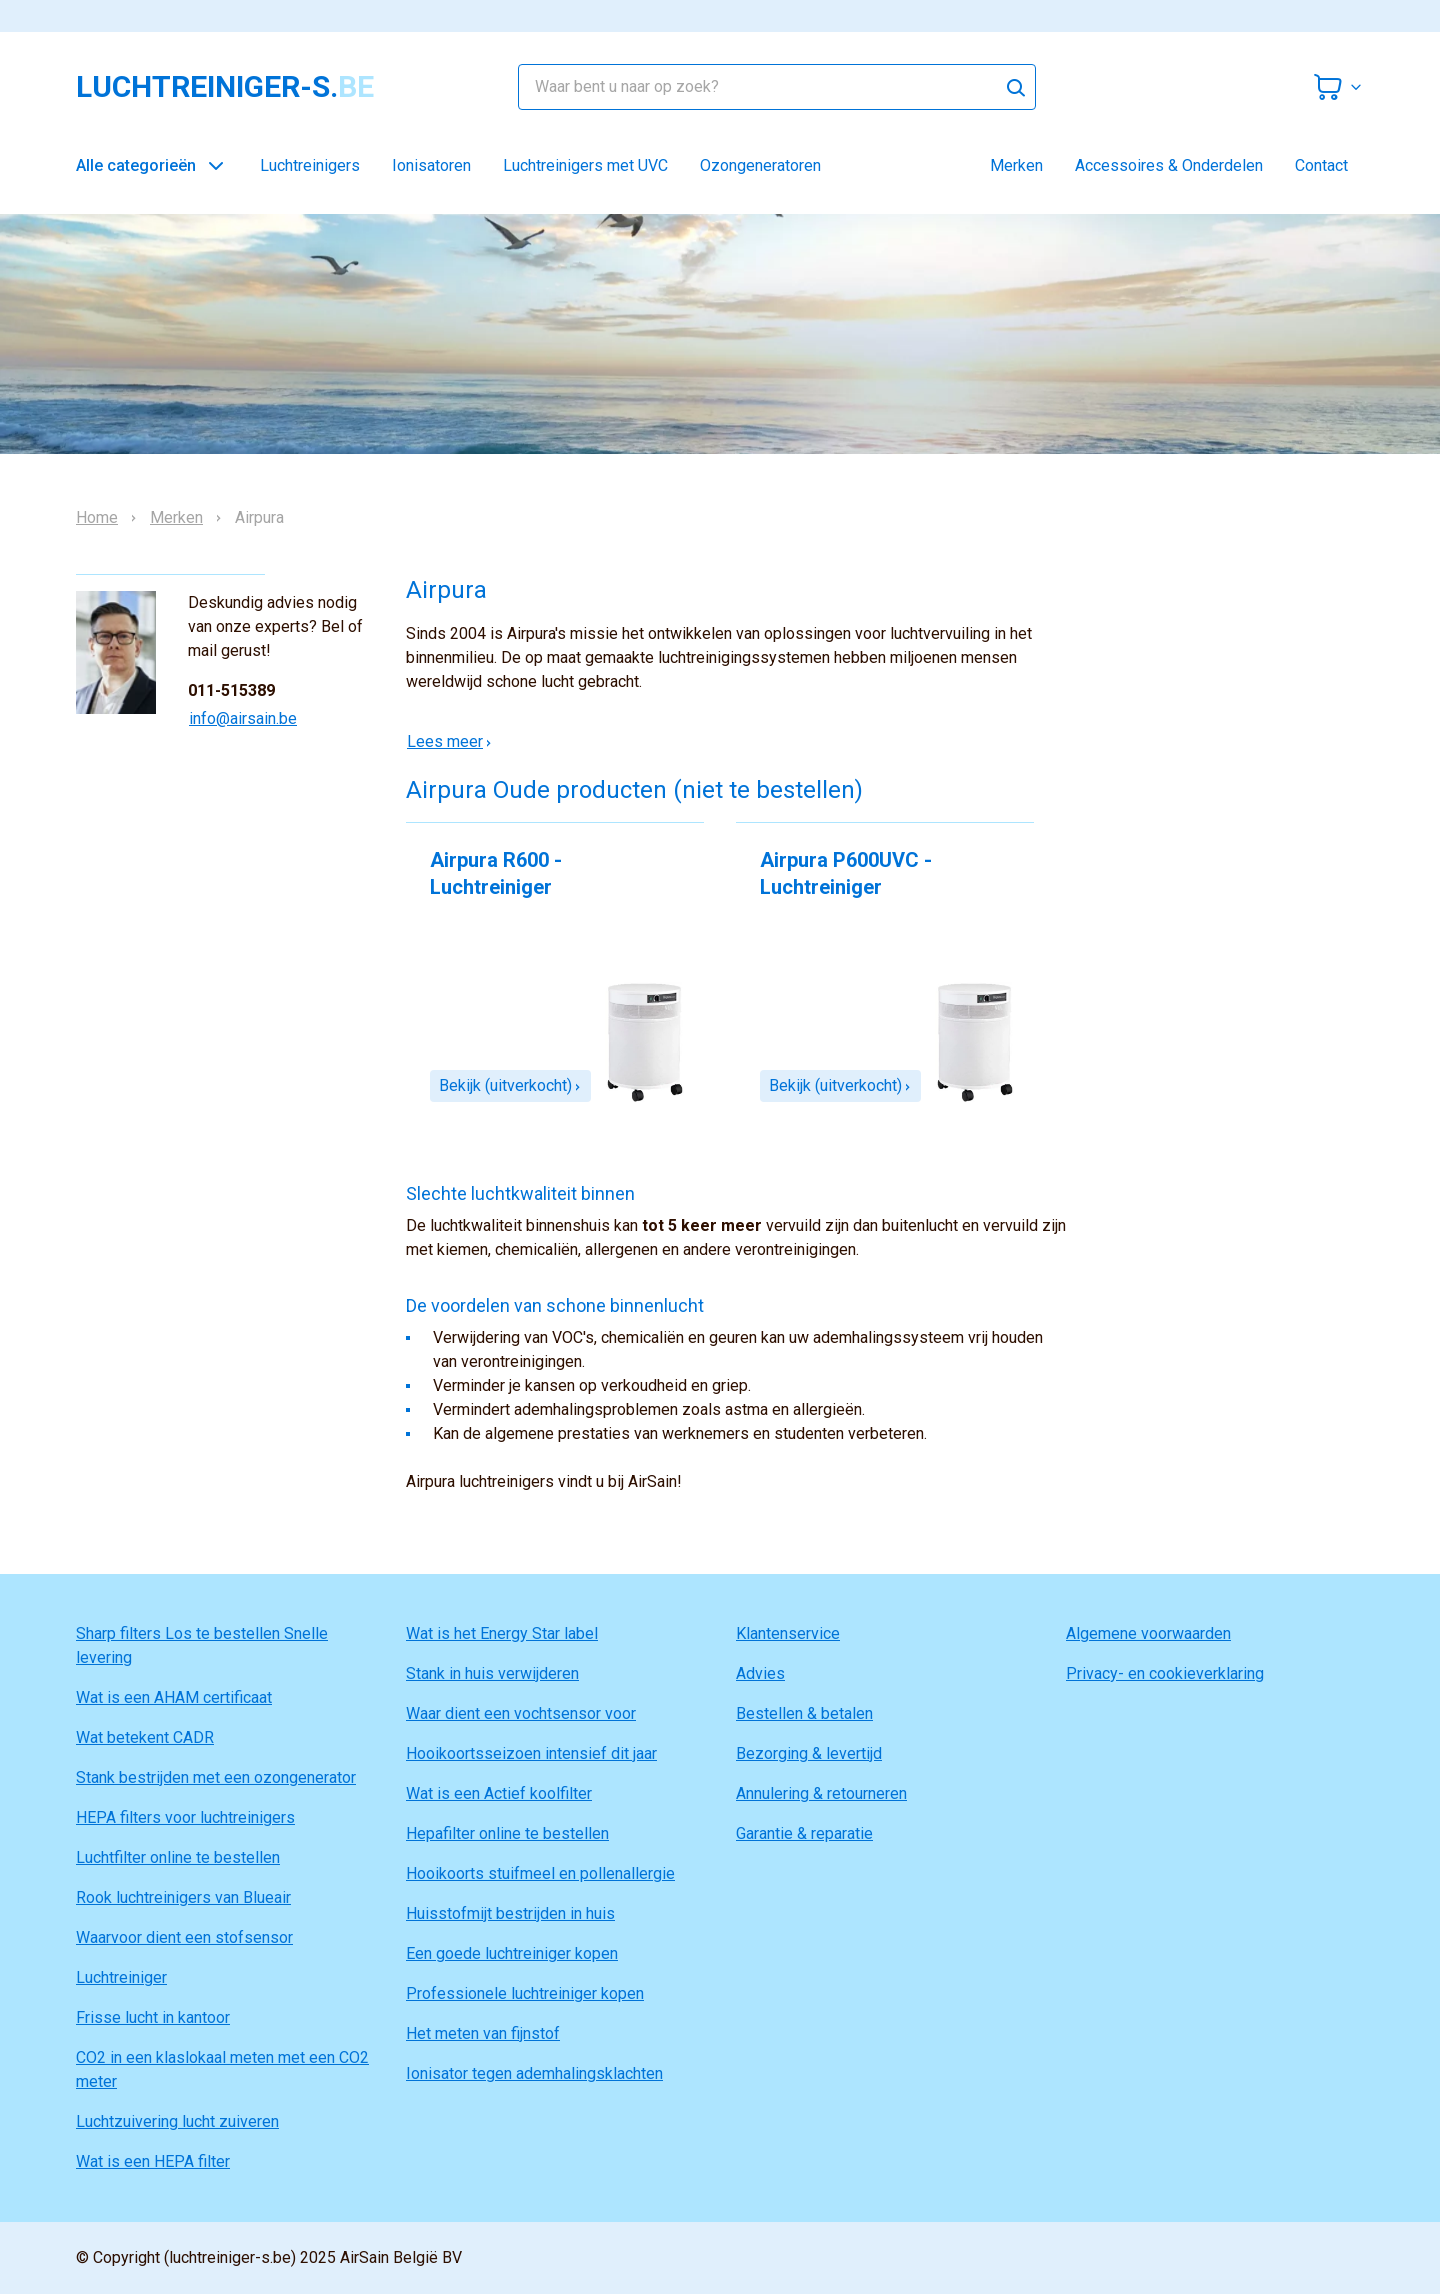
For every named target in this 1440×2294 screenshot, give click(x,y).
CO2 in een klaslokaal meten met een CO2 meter (222, 2069)
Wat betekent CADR (145, 1737)
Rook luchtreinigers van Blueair (183, 1897)
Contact (1321, 165)
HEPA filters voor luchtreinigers (185, 1817)
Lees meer (450, 741)
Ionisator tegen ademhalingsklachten (534, 2073)
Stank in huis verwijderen (492, 1673)
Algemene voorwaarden (1148, 1633)
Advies (760, 1673)
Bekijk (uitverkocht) (510, 1085)
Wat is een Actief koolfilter (499, 1793)
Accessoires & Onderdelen (1169, 165)
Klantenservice (788, 1633)
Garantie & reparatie (804, 1833)
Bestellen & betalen (804, 1713)
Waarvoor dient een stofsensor (184, 1937)
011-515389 (231, 690)
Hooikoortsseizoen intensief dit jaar (531, 1753)
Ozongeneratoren (760, 165)
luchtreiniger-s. (225, 87)
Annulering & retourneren (821, 1793)
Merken (1016, 165)
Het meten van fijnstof (483, 2033)
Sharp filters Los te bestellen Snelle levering (202, 1645)
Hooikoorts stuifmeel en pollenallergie (540, 1873)
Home (97, 518)
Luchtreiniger (121, 1977)
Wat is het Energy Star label (502, 1633)
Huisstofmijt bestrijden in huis (510, 1913)
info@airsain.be (243, 718)
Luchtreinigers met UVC (585, 165)
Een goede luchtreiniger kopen (512, 1953)
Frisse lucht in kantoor (153, 2017)
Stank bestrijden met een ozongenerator (216, 1777)
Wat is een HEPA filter (153, 2161)
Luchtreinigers (310, 165)
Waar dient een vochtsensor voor (521, 1713)
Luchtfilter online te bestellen (178, 1857)
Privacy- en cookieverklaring (1165, 1673)
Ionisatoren (431, 165)
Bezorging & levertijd (809, 1753)
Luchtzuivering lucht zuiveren (177, 2121)
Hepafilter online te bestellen (507, 1833)
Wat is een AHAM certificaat (174, 1697)
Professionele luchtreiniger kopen (525, 1993)
